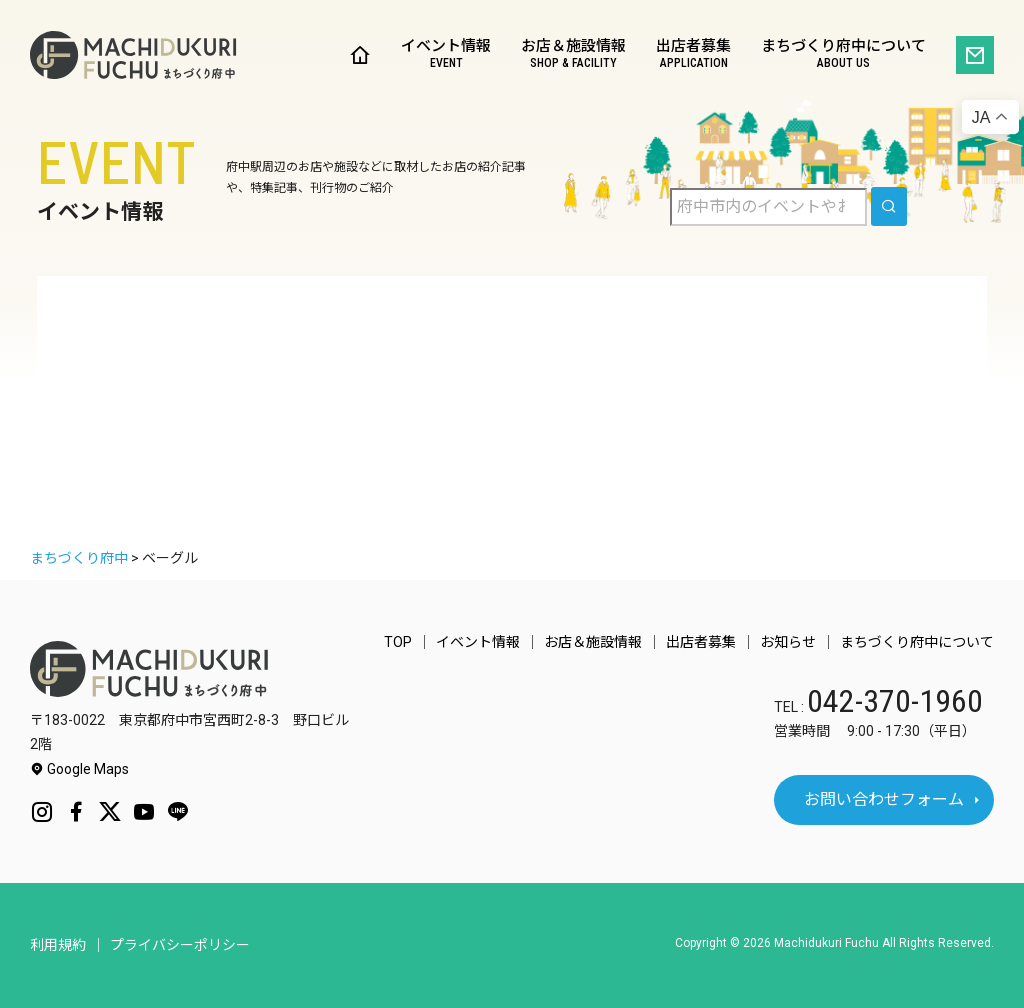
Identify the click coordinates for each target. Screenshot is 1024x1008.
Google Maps (79, 769)
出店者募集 (693, 55)
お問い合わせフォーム (884, 799)
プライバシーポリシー (180, 945)
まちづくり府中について (843, 55)
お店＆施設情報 (573, 55)
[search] (889, 206)
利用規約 (58, 945)
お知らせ (788, 642)
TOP (398, 642)
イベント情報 (446, 55)
